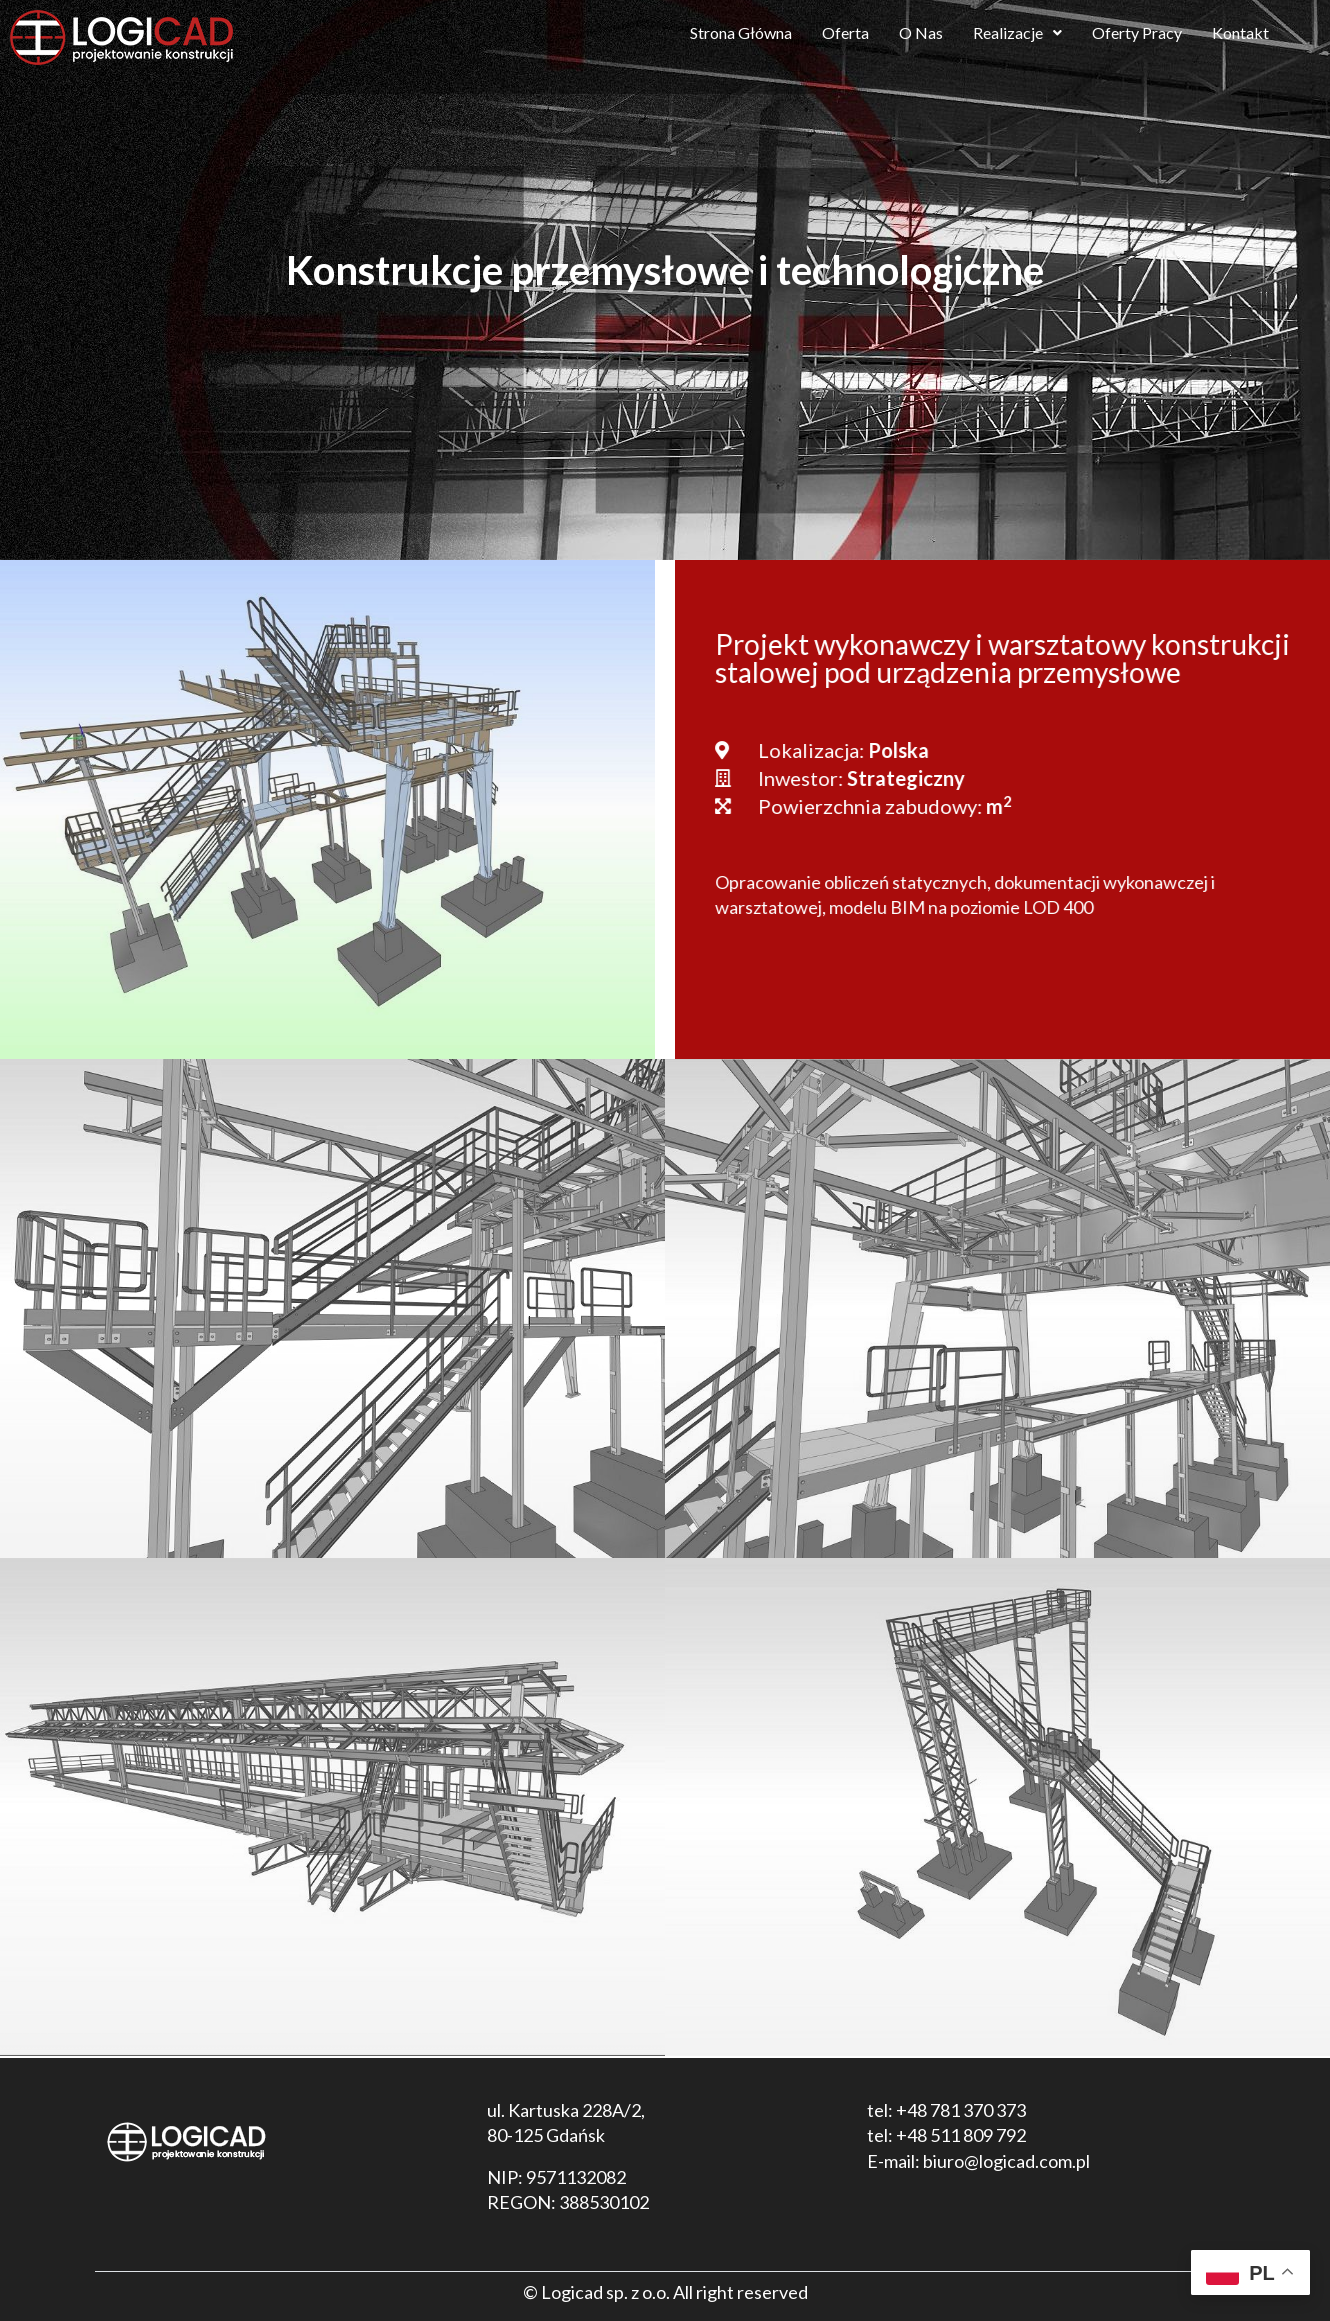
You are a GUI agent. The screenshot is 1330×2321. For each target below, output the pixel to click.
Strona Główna (741, 32)
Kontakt (1240, 32)
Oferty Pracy (1137, 32)
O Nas (921, 32)
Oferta (845, 32)
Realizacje (1017, 32)
